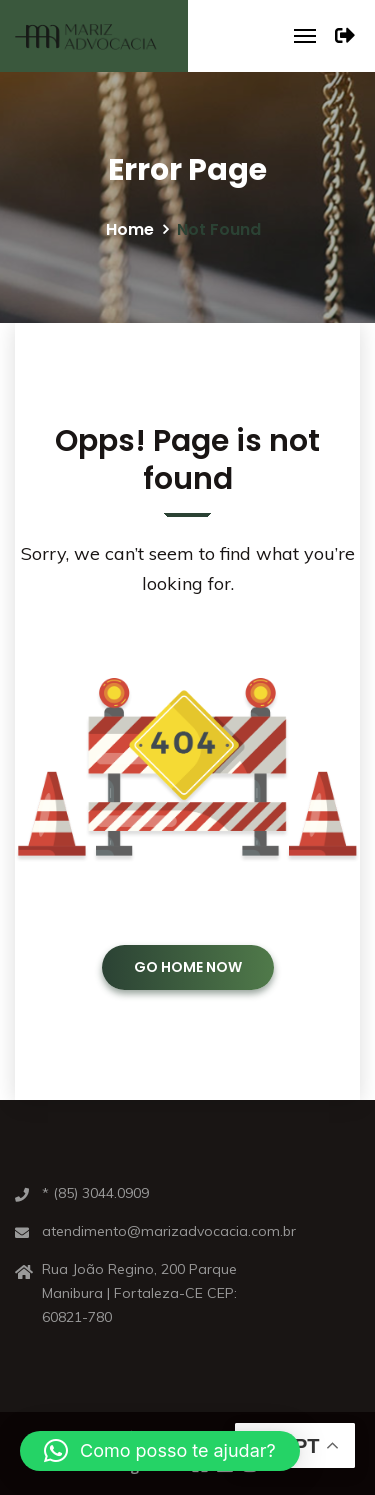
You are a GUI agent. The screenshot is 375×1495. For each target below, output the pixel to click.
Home (130, 229)
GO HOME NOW (188, 967)
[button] (160, 1451)
